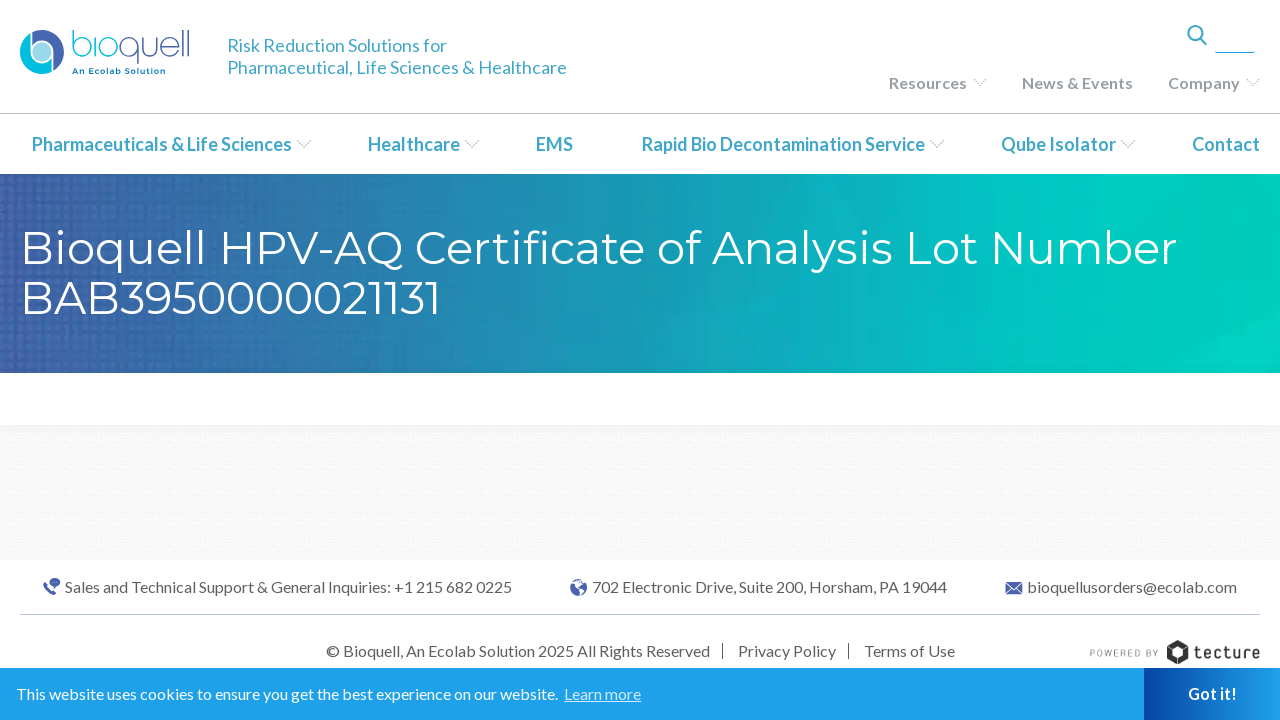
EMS (554, 144)
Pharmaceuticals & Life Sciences (162, 144)
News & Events (1077, 82)
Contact (1226, 144)
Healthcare (414, 144)
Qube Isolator (1058, 144)
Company (1204, 82)
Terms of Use (909, 650)
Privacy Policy (787, 650)
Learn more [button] (602, 693)
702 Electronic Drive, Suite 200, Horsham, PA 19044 (769, 587)
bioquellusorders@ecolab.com (1132, 587)
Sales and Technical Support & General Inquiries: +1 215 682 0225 (288, 587)
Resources (928, 82)
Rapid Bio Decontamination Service (783, 144)
